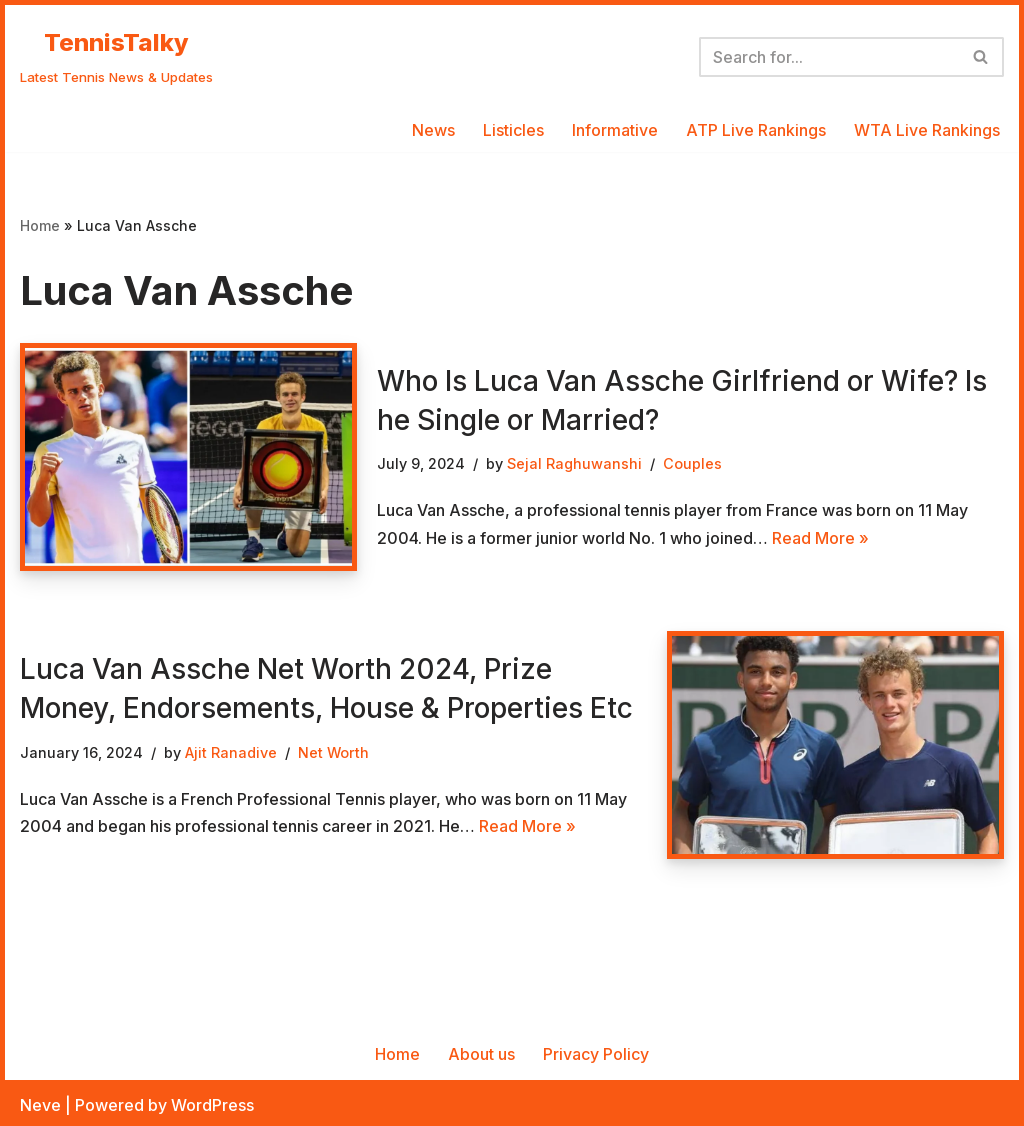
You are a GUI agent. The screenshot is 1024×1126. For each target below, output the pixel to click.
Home (40, 225)
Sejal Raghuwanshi (574, 463)
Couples (692, 463)
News (433, 130)
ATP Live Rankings (756, 130)
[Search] (829, 57)
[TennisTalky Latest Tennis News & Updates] (116, 57)
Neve (40, 1105)
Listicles (513, 130)
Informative (615, 130)
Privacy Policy (596, 1054)
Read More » (820, 538)
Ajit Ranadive (231, 752)
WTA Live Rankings (927, 130)
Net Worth (333, 752)
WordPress (212, 1105)
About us (481, 1054)
